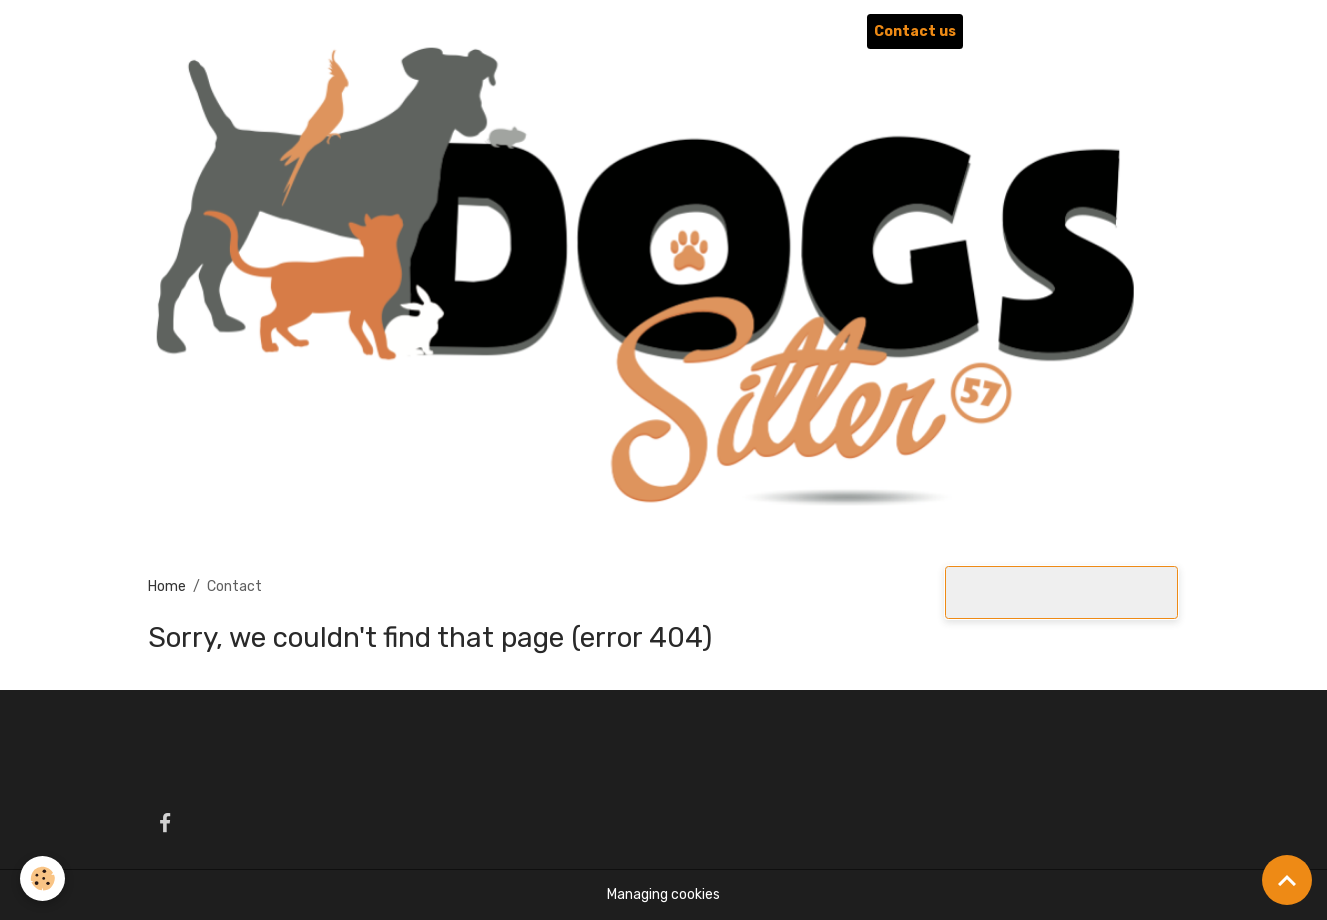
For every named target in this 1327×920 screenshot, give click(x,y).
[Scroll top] (1287, 880)
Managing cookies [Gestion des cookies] (663, 894)
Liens (996, 31)
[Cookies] (42, 878)
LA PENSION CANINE (510, 31)
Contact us (915, 31)
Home (211, 31)
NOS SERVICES (671, 31)
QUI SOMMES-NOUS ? (328, 31)
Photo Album (806, 31)
